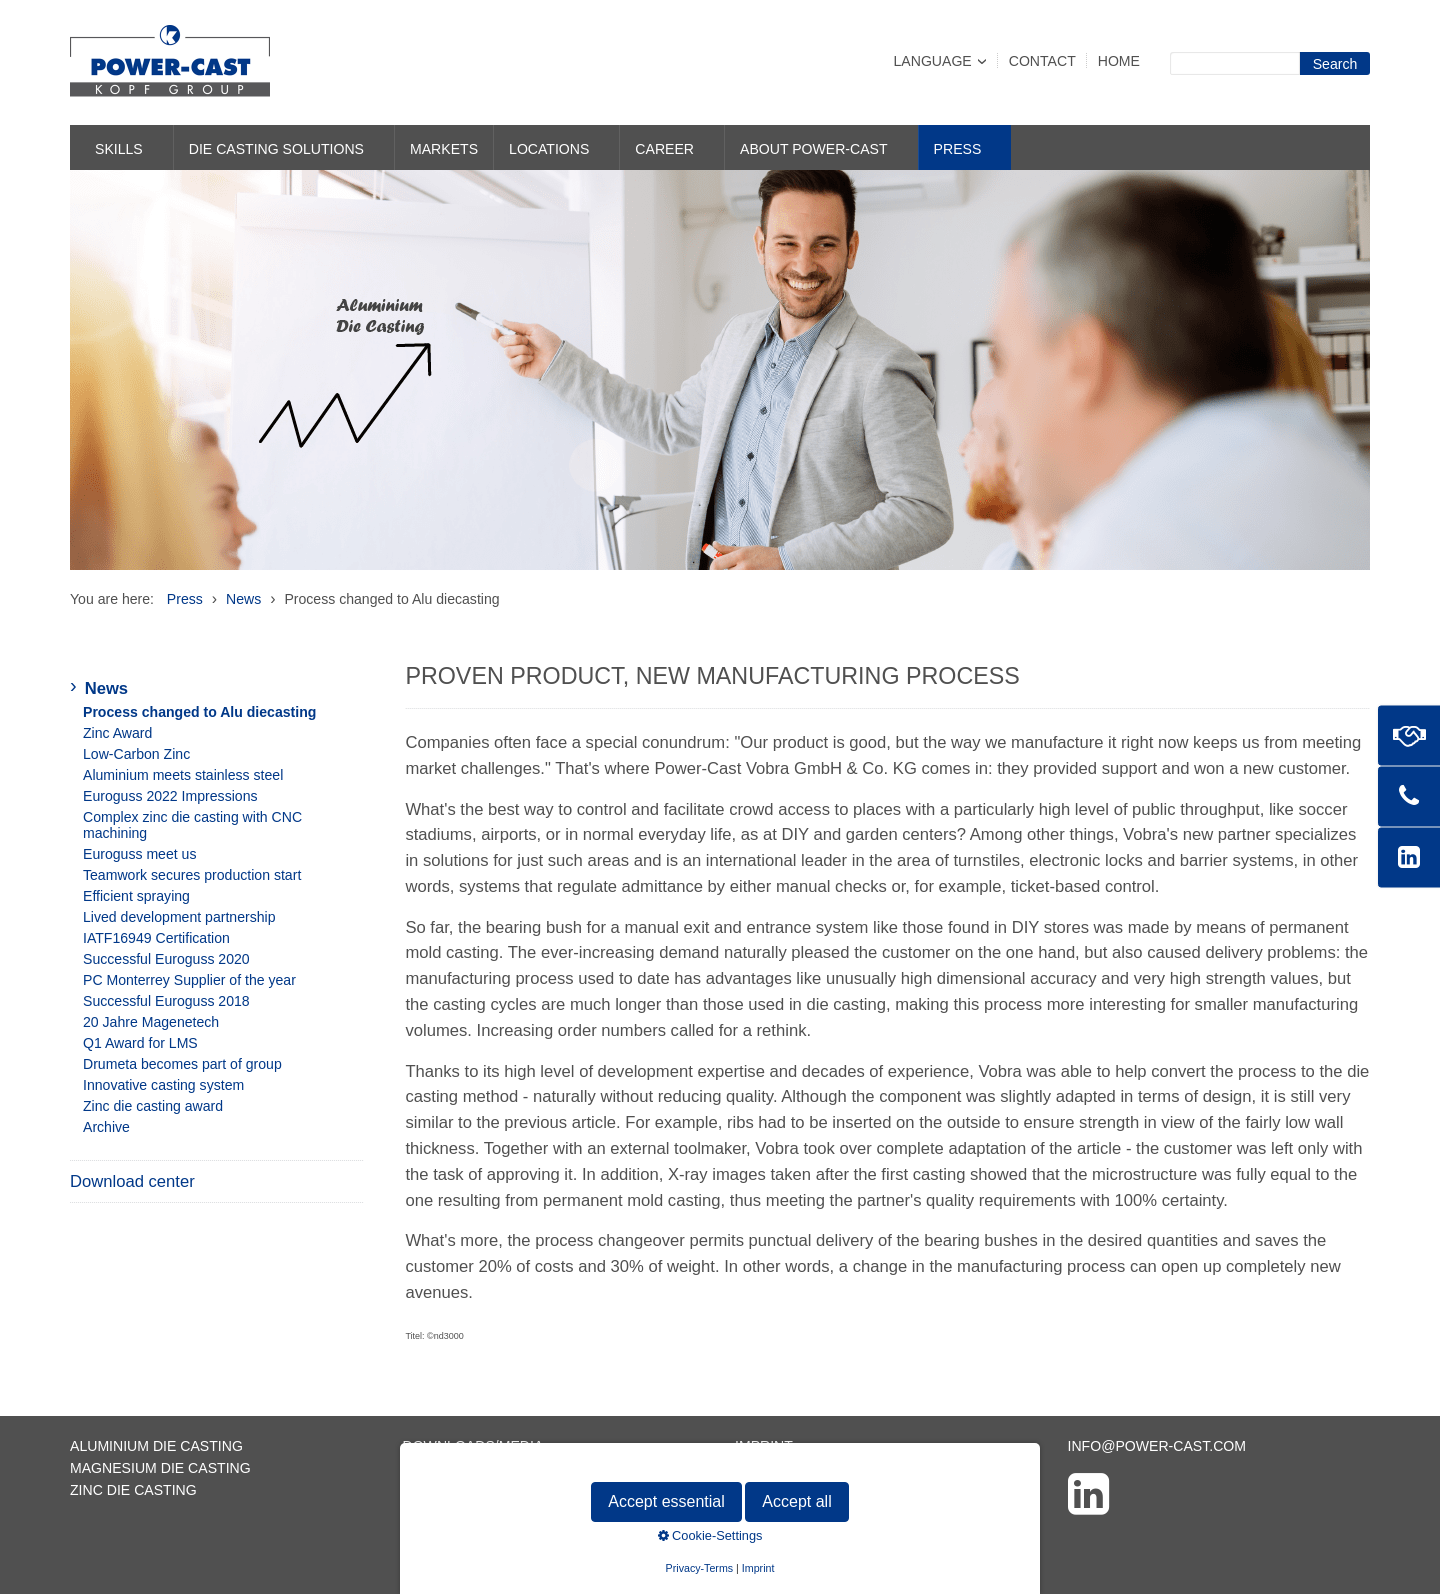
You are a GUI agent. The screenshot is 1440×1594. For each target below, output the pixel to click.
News (106, 688)
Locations (549, 149)
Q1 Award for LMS (140, 1043)
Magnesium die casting (160, 1468)
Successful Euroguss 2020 (166, 959)
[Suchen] (1335, 63)
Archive (106, 1127)
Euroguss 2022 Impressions (170, 796)
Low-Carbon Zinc (136, 754)
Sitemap (434, 1490)
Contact (1042, 61)
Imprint (764, 1446)
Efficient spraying (136, 896)
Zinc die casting (133, 1490)
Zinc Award (117, 733)
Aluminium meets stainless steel (183, 775)
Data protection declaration (852, 1468)
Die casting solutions (276, 149)
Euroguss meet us (139, 854)
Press (958, 149)
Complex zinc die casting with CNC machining (192, 825)
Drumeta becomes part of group (182, 1064)
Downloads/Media (473, 1446)
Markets (444, 149)
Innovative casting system (163, 1085)
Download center (132, 1181)
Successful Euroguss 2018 (166, 1001)
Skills (119, 149)
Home (1119, 61)
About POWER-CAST (814, 149)
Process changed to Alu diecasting (199, 712)
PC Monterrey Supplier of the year (189, 980)
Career (664, 149)
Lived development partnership (179, 917)
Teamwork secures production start (192, 875)
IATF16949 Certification (156, 938)
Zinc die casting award (153, 1106)
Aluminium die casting (156, 1446)
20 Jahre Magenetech (151, 1022)
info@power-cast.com (1157, 1446)
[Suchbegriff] (1235, 63)
